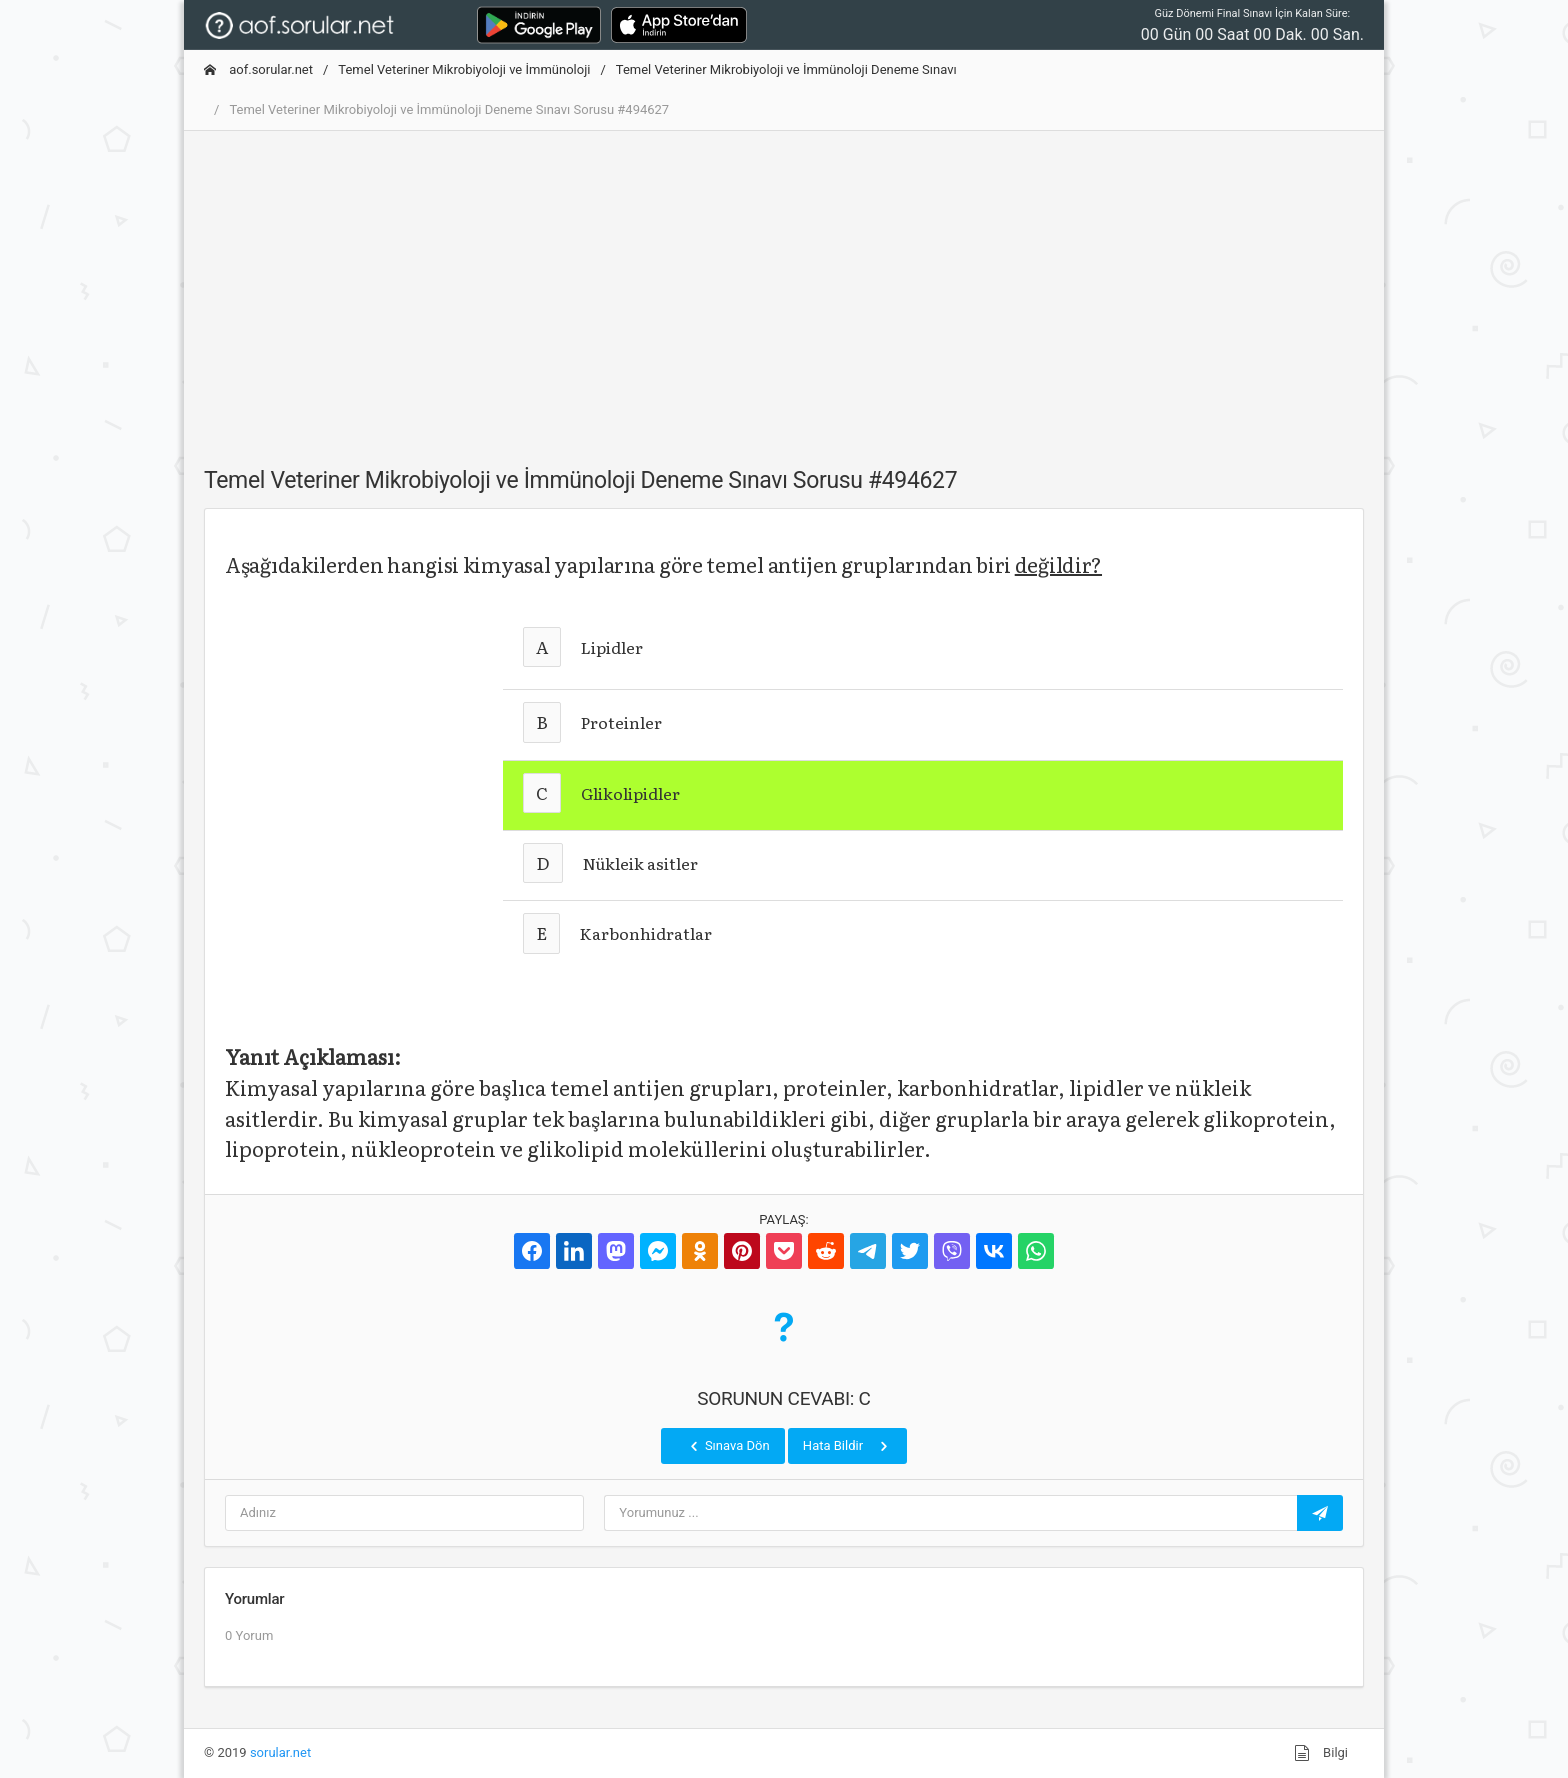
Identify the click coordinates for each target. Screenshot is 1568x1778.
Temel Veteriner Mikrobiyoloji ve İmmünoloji (464, 69)
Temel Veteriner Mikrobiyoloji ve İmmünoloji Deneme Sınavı (786, 69)
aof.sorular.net (258, 69)
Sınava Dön (728, 1446)
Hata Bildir (847, 1446)
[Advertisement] (784, 287)
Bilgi (1321, 1753)
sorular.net (280, 1752)
